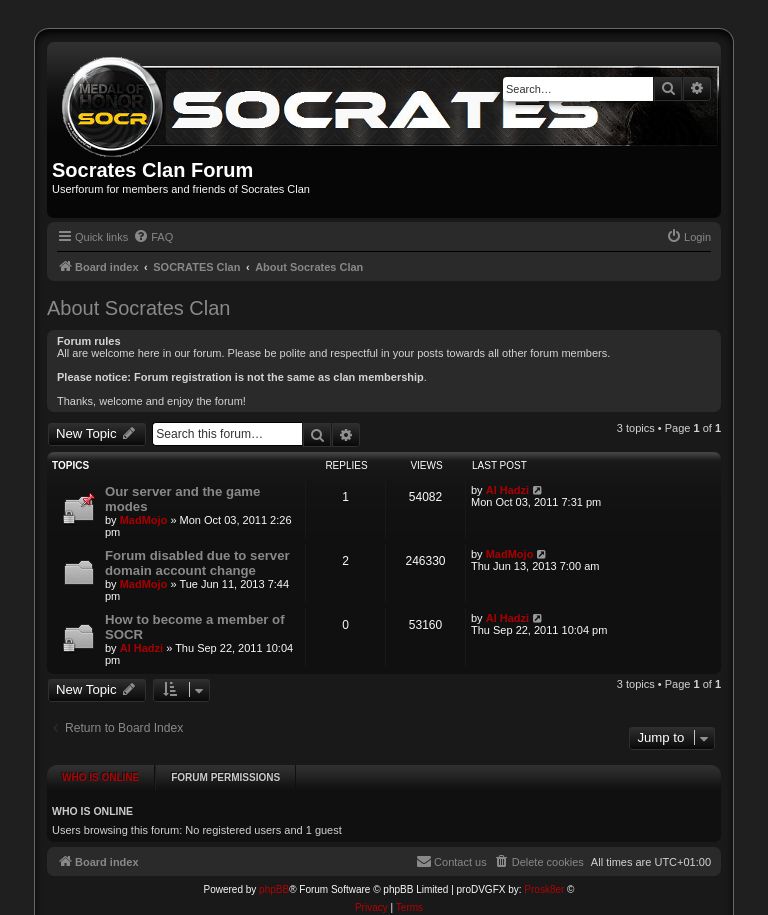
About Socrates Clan (138, 308)
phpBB (274, 880)
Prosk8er (544, 880)
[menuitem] (153, 237)
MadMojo (144, 520)
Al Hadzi (507, 490)
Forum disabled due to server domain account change (197, 563)
